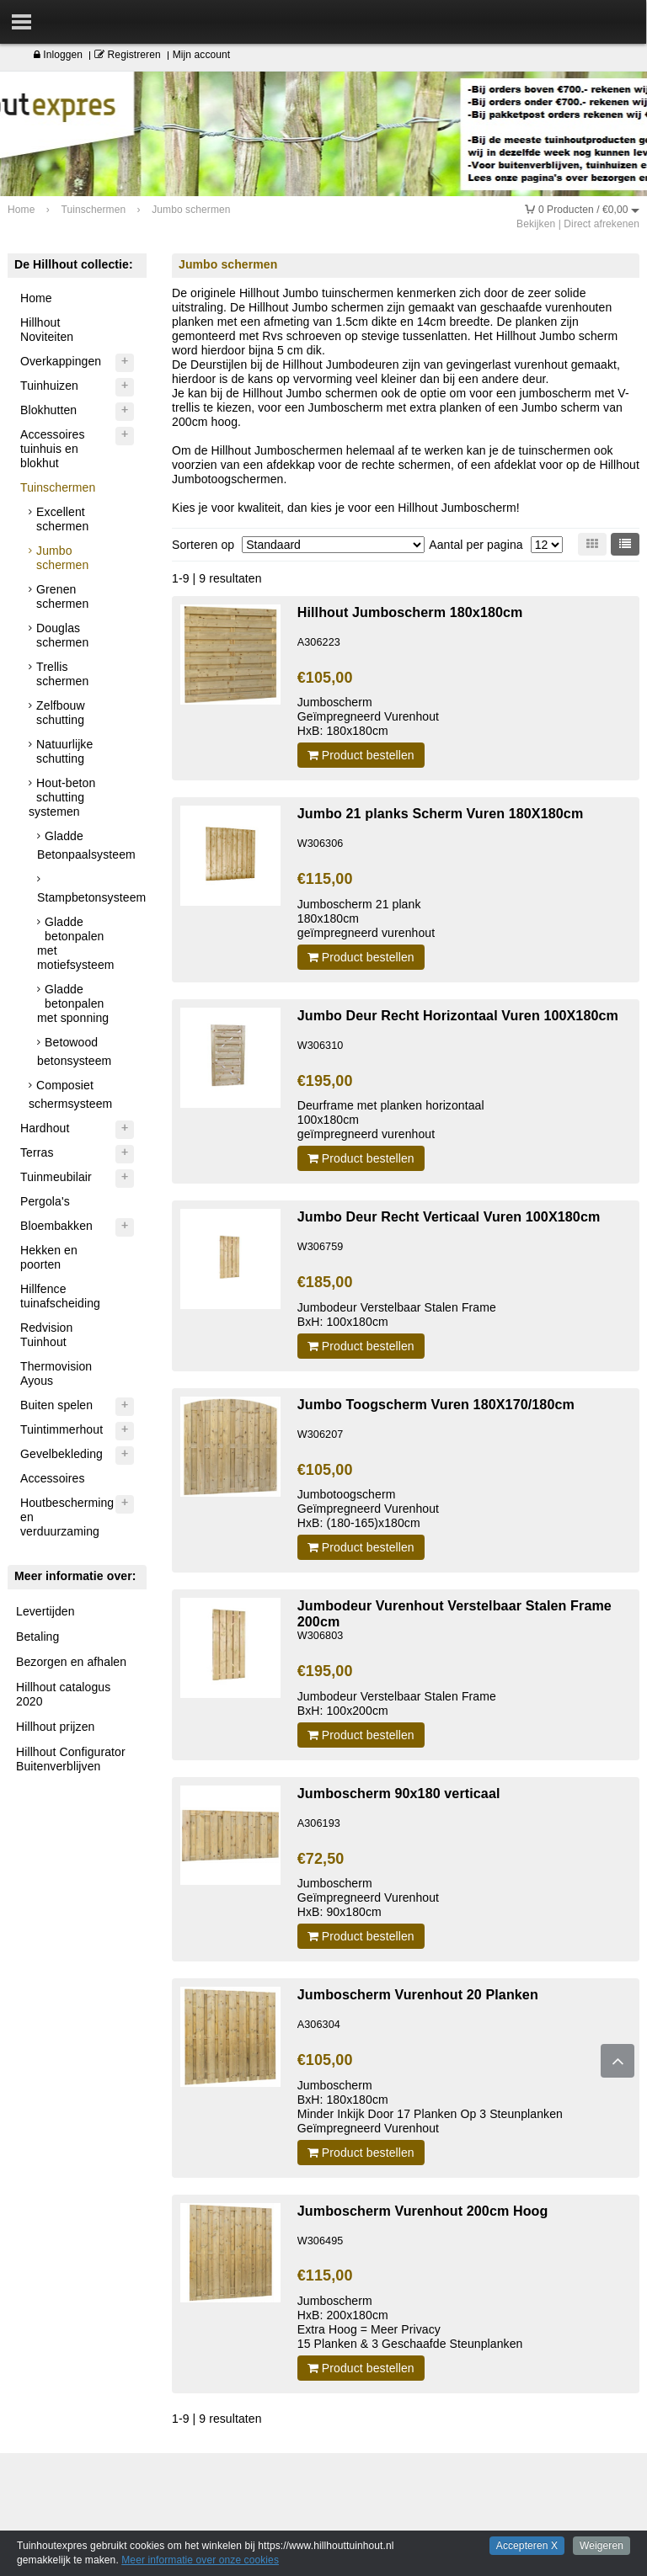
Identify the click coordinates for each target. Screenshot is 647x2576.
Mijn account (202, 55)
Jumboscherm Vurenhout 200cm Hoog (422, 2210)
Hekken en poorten (49, 1257)
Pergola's (45, 1201)
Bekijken (535, 224)
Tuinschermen (57, 487)
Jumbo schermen (62, 558)
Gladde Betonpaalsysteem (86, 845)
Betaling (37, 1636)
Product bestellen (360, 755)
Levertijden (45, 1611)
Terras (37, 1152)
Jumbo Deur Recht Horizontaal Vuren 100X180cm (457, 1015)
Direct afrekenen (601, 224)
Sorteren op (203, 544)
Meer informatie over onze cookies (200, 2560)
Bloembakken (56, 1225)
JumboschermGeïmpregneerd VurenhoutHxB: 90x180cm (368, 1897)
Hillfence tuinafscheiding (60, 1296)
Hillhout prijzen (55, 1726)
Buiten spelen (56, 1405)
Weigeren (601, 2546)
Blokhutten (48, 410)
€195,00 (325, 1080)
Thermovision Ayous (56, 1373)
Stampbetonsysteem (87, 897)
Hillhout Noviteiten (46, 329)
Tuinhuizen (49, 385)
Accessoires (52, 1478)
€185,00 (325, 1282)
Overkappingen (60, 361)
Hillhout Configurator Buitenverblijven (71, 1759)
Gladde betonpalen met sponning (73, 1003)
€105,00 (325, 677)
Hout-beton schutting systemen (62, 797)
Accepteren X (527, 2546)
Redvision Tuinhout (46, 1335)
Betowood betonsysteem (74, 1051)
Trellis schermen (62, 674)
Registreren (127, 55)
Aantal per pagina (475, 544)
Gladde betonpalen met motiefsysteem (76, 943)
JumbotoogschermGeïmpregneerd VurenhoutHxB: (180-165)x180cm (368, 1509)
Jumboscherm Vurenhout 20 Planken (417, 1994)
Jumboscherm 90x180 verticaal (398, 1793)
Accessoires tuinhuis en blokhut (52, 449)
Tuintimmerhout (61, 1429)
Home (36, 298)
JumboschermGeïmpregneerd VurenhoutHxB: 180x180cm (368, 716)
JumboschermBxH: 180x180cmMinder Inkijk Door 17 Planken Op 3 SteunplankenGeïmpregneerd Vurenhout (430, 2106)
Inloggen (58, 55)
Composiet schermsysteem (70, 1094)
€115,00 (325, 878)
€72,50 (321, 1858)
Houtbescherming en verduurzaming (67, 1517)
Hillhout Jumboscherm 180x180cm (410, 612)
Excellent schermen (62, 519)
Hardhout (44, 1128)
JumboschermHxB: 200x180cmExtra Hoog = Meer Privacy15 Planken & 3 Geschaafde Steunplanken (410, 2322)
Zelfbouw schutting (60, 712)
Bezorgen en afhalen (71, 1662)
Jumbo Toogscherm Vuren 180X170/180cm (436, 1404)
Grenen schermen (62, 596)
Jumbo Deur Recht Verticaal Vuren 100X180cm (449, 1216)
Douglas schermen (62, 635)
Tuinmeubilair (56, 1177)
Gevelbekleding (61, 1454)
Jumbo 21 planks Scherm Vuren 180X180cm (440, 813)
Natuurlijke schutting (64, 751)
